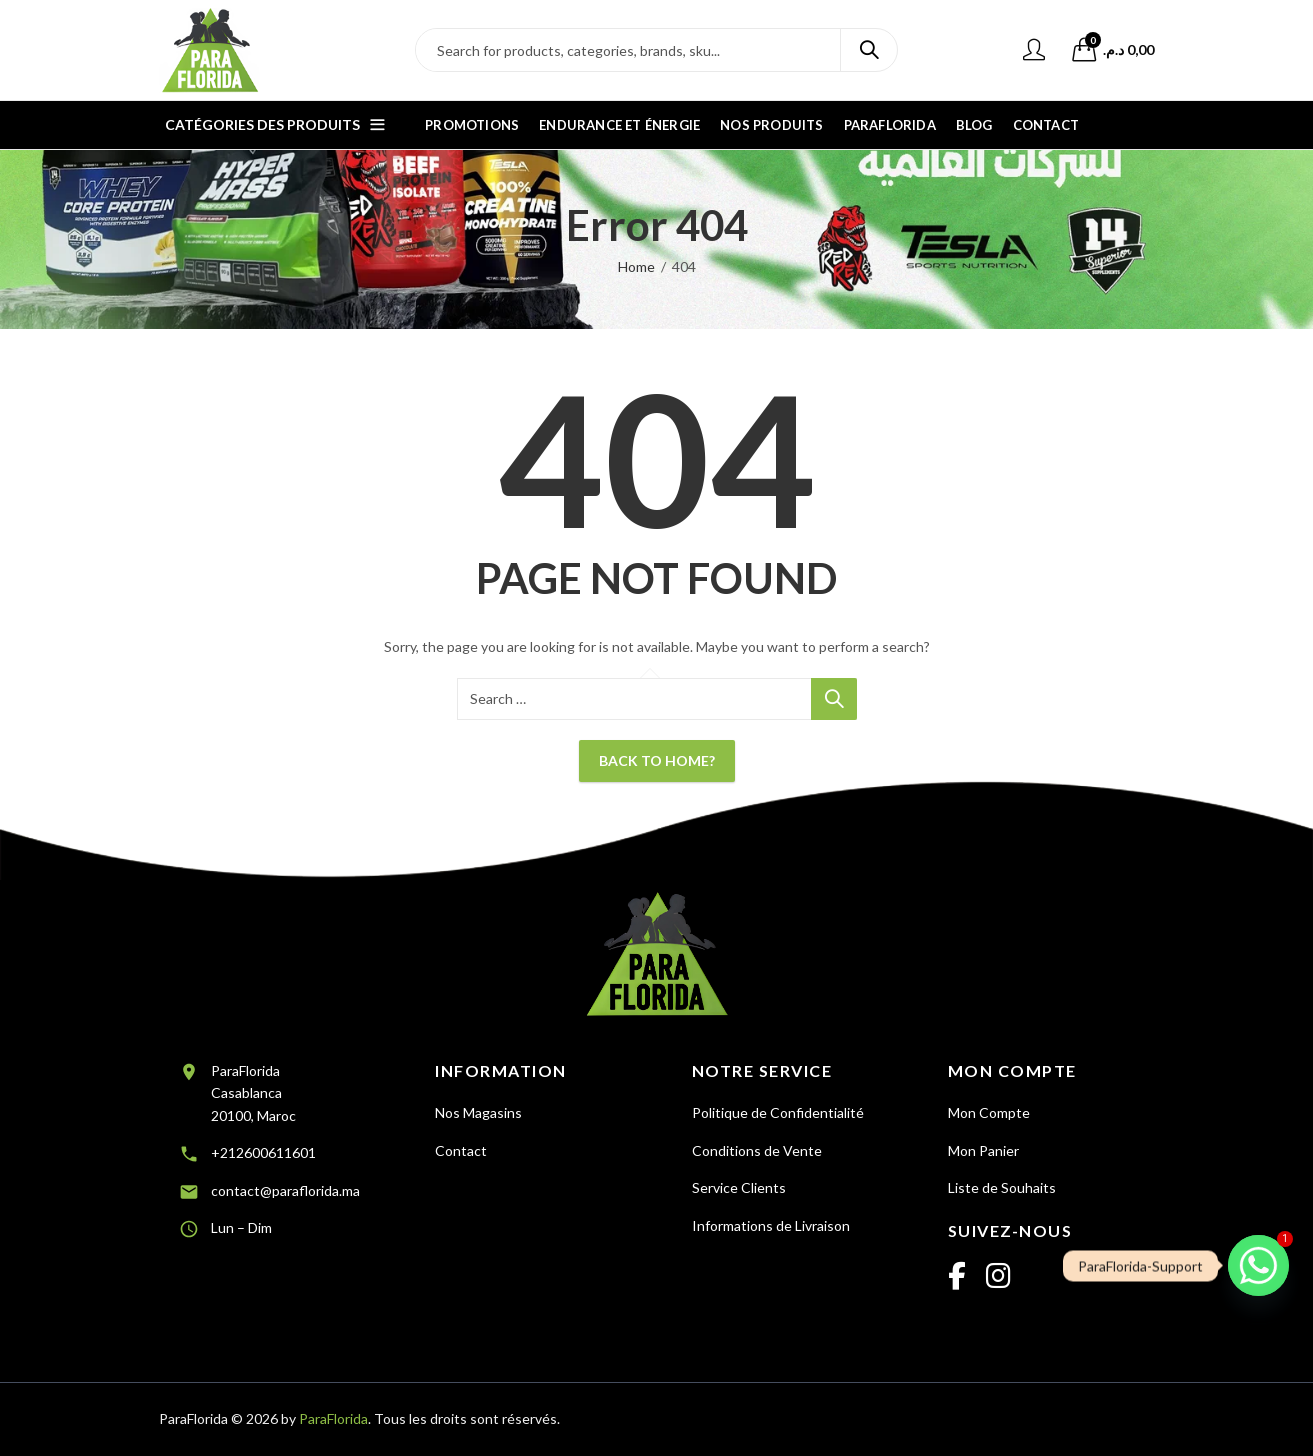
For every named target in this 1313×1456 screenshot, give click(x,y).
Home (636, 266)
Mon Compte (989, 1112)
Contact (461, 1150)
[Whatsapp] (1258, 1265)
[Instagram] (998, 1277)
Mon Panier (983, 1150)
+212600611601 (263, 1152)
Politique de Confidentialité (778, 1112)
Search (869, 50)
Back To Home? (657, 760)
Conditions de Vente (757, 1150)
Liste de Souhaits (1002, 1187)
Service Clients (739, 1187)
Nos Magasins (478, 1112)
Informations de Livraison (771, 1225)
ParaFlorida (333, 1418)
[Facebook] (957, 1277)
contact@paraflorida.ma (285, 1190)
